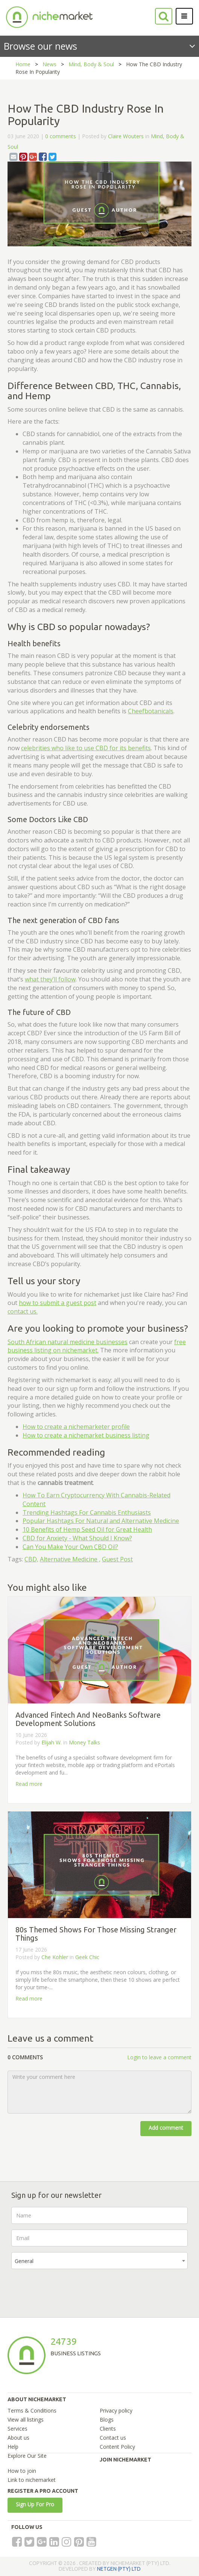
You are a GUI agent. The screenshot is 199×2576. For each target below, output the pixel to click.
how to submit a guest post (57, 1303)
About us (18, 2437)
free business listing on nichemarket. (97, 1346)
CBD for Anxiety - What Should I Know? (77, 1538)
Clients (108, 2428)
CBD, (31, 1559)
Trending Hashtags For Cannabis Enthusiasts (87, 1512)
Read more (29, 1783)
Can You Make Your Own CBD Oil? (70, 1547)
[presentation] (68, 2289)
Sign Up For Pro (35, 2504)
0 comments (60, 136)
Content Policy (117, 2446)
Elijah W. (51, 1742)
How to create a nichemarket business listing (86, 1435)
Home (22, 64)
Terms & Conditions (32, 2410)
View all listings (26, 2419)
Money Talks (84, 1742)
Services (17, 2428)
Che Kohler (54, 1957)
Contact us (113, 2437)
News (49, 64)
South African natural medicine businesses (68, 1342)
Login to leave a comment (159, 2057)
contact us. (23, 1311)
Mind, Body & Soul (91, 64)
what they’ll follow (50, 979)
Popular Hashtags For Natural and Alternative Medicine (101, 1521)
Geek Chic (87, 1957)
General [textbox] (24, 2261)
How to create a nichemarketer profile (76, 1426)
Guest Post (117, 1559)
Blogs (107, 2419)
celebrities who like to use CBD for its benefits (86, 748)
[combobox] (99, 2260)
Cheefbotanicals (150, 711)
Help (13, 2446)
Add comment (166, 2127)
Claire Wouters (126, 136)
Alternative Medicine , (70, 1559)
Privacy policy (116, 2410)
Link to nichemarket (32, 2479)
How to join (22, 2470)
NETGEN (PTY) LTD (119, 2569)
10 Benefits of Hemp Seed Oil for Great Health (87, 1529)
